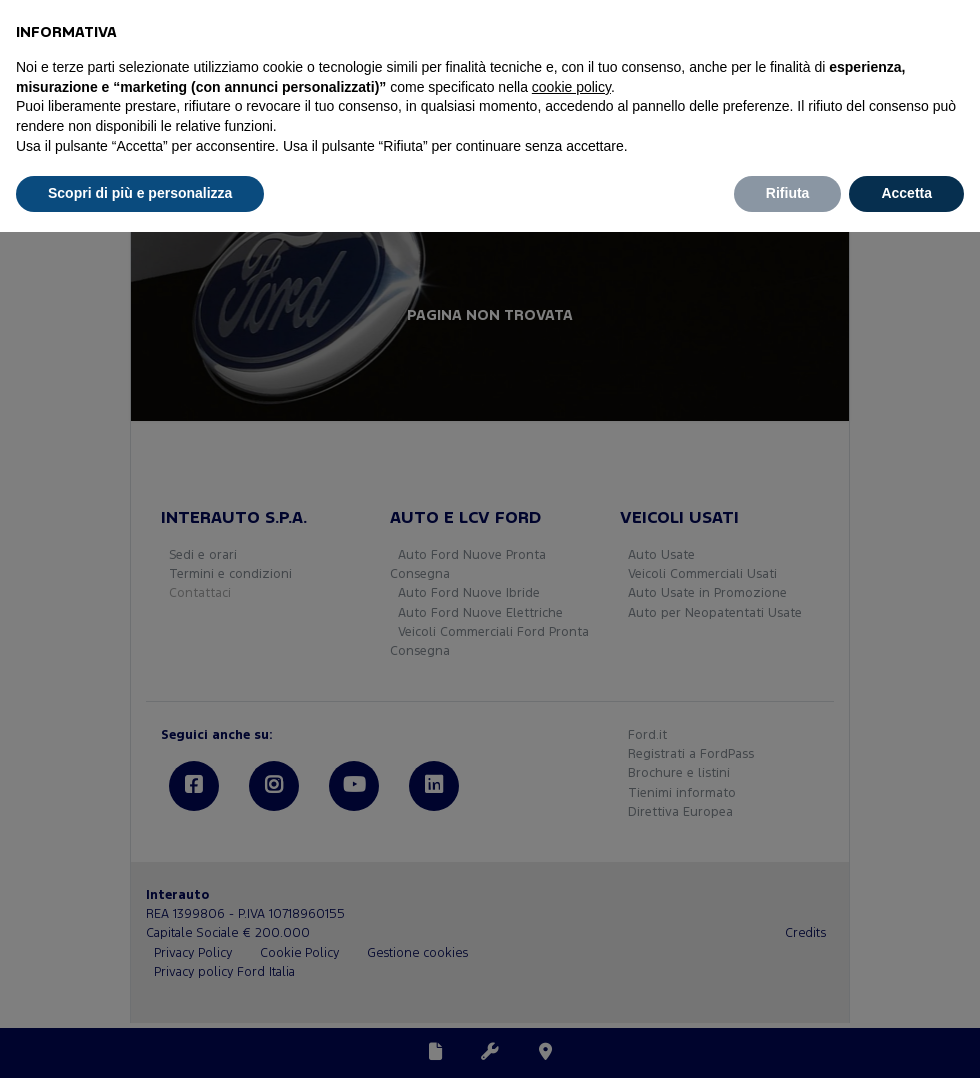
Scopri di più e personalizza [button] (140, 193)
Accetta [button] (906, 193)
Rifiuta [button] (788, 193)
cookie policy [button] (571, 87)
